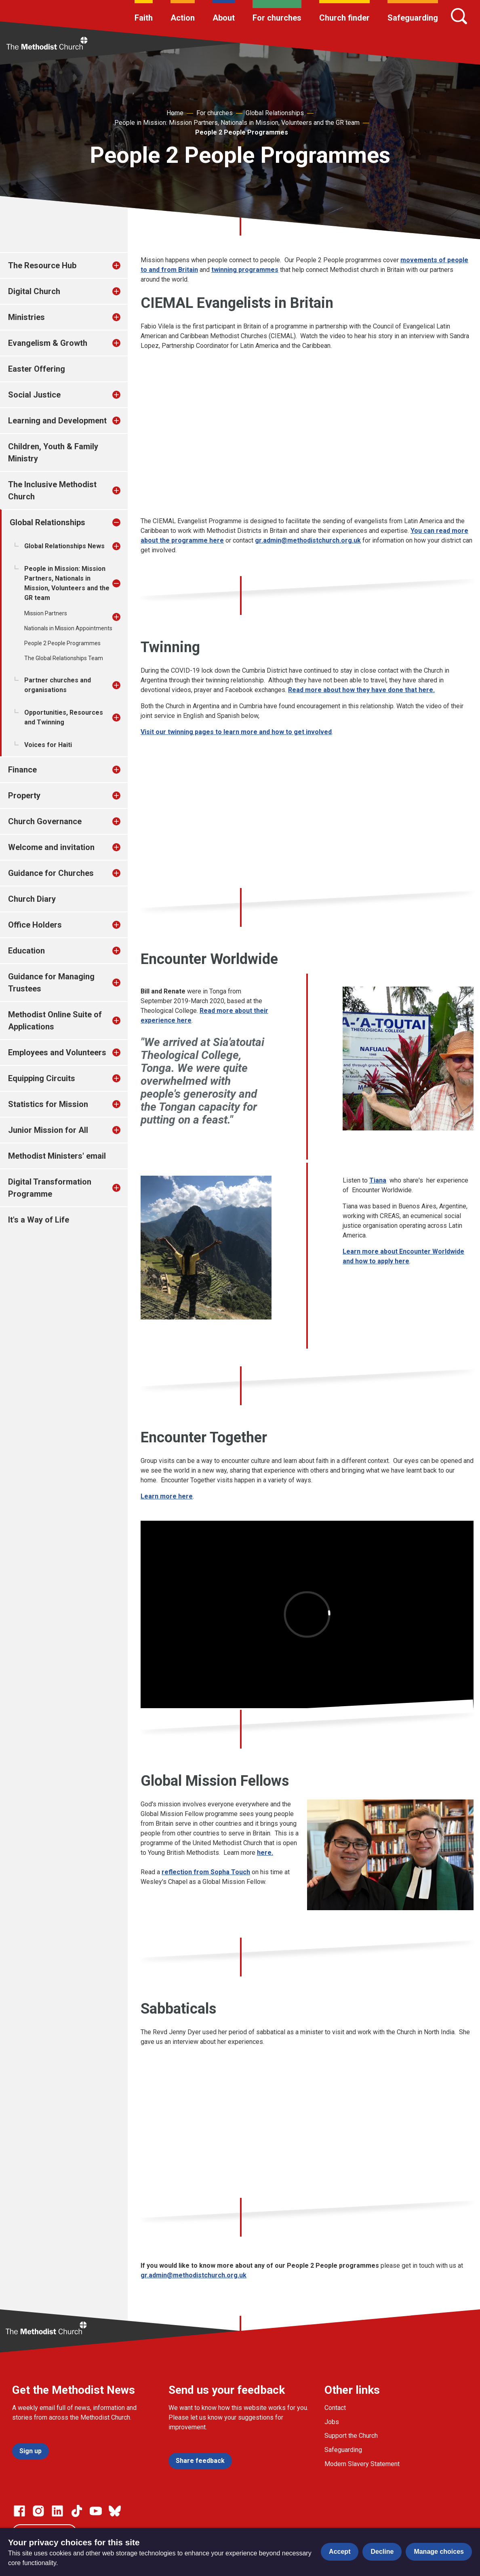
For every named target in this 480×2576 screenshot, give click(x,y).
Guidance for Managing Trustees (51, 982)
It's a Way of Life (38, 1220)
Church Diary (32, 899)
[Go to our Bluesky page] (114, 2511)
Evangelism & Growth (47, 343)
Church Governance (45, 821)
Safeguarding (412, 18)
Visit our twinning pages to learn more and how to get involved (236, 732)
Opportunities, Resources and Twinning (63, 717)
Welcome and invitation (51, 847)
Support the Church (351, 2435)
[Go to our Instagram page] (38, 2511)
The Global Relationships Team (63, 658)
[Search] (459, 16)
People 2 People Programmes (241, 132)
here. (265, 1852)
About (224, 18)
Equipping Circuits (41, 1078)
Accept (339, 2551)
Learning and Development (57, 420)
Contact (335, 2408)
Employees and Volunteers (57, 1052)
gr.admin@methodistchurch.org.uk (308, 540)
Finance (22, 769)
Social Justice (34, 395)
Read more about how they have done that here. (361, 690)
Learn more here (167, 1496)
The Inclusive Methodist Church (52, 490)
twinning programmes (244, 270)
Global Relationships (275, 113)
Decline (382, 2551)
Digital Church (34, 291)
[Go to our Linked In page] (57, 2511)
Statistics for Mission (48, 1104)
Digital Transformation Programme (49, 1188)
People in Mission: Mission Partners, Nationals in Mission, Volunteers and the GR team (237, 122)
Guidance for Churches (51, 873)
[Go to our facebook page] (19, 2511)
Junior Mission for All (48, 1130)
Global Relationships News (64, 546)
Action (183, 18)
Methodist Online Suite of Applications (55, 1020)
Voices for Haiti (48, 745)
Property (24, 795)
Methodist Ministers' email (57, 1156)
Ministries (26, 317)
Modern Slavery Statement (362, 2464)
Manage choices (439, 2551)
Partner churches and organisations (57, 685)
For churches (277, 18)
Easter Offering (36, 369)
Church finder (344, 18)
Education (26, 950)
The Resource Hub (42, 265)
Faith (144, 18)
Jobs (331, 2422)
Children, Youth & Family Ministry (53, 452)
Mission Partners (45, 613)
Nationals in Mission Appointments (68, 628)
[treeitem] (125, 265)
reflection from (206, 1872)
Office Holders (35, 925)
